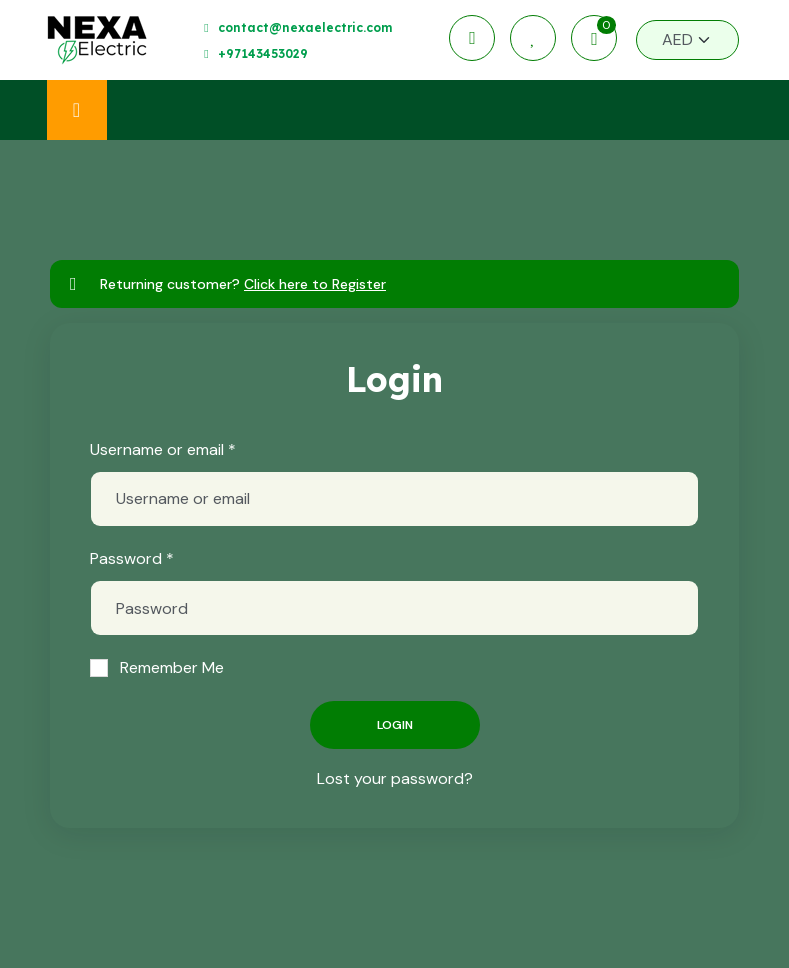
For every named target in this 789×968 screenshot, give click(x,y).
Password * (132, 558)
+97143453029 (263, 53)
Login (395, 725)
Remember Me (172, 667)
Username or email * (163, 449)
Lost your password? (395, 778)
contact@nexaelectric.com (305, 27)
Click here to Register (315, 284)
